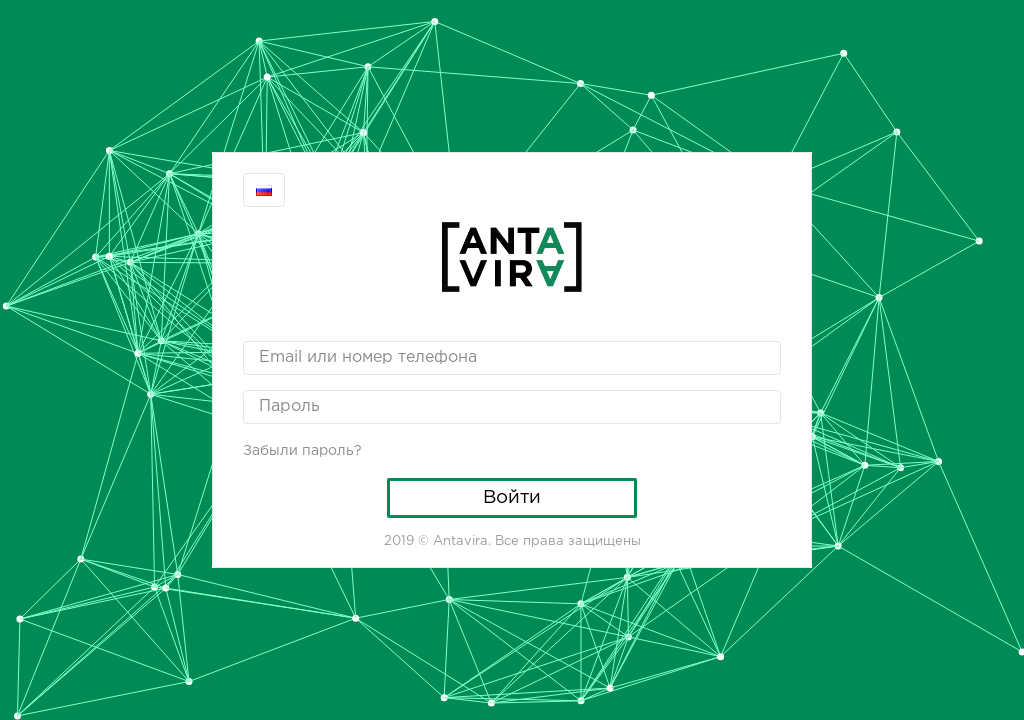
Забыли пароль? (302, 451)
